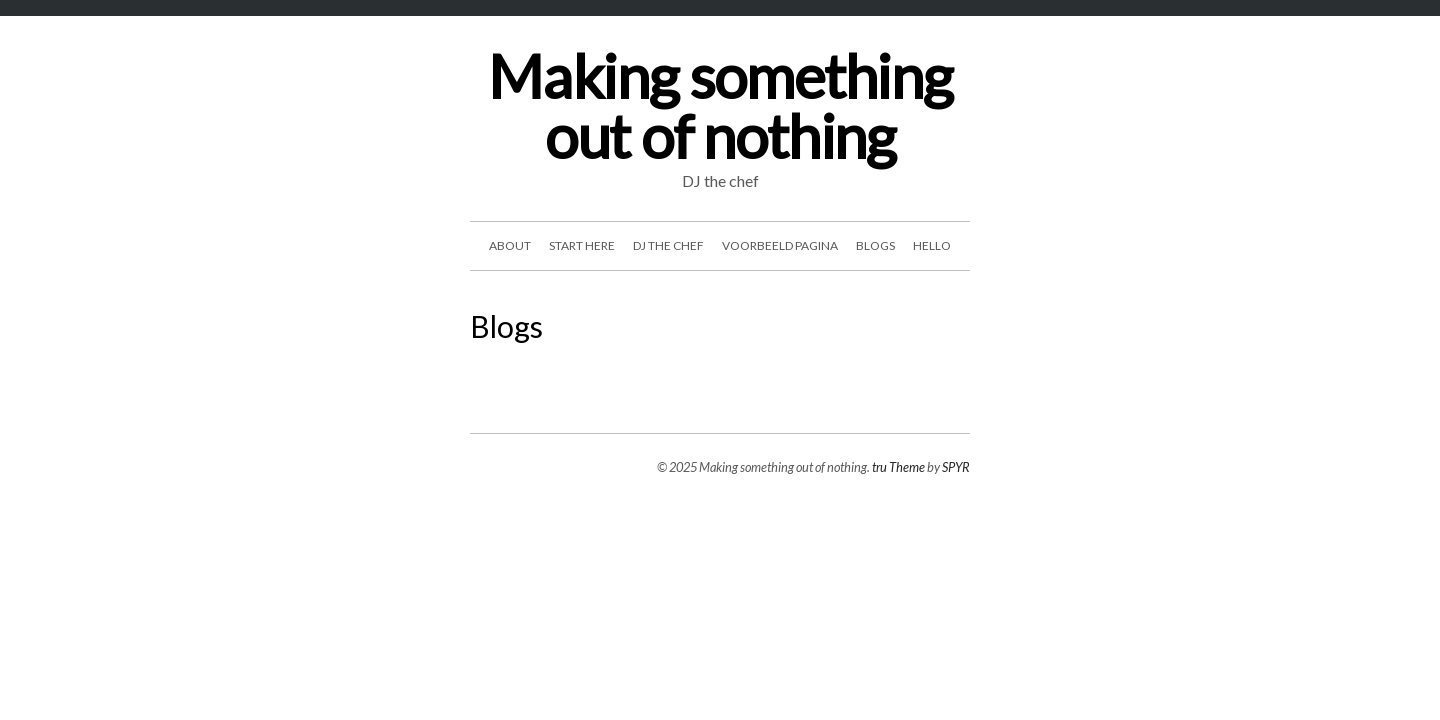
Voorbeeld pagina (780, 245)
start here (582, 245)
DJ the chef (668, 245)
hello (932, 245)
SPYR (956, 467)
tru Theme (898, 467)
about (510, 245)
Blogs (875, 245)
